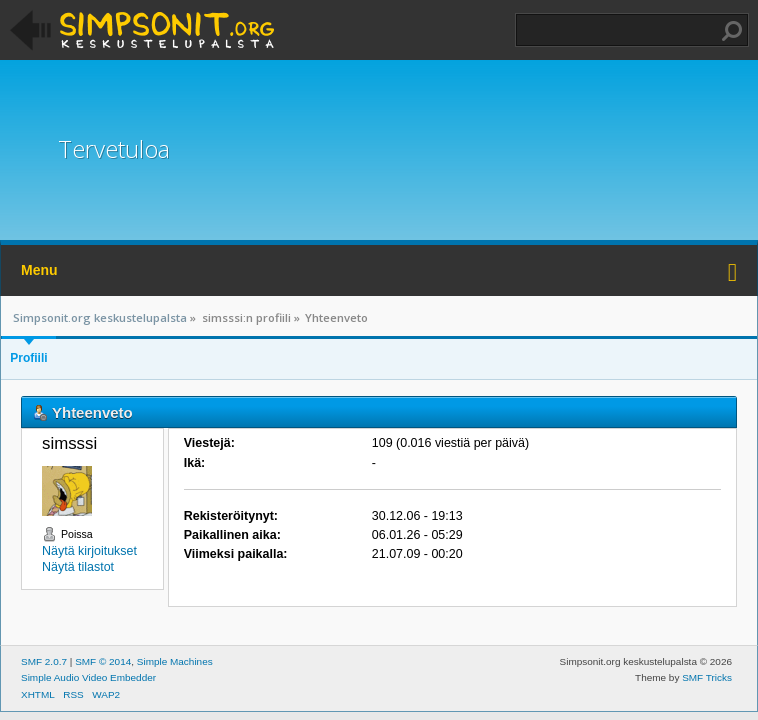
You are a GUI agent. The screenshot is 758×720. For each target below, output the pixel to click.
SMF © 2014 (103, 661)
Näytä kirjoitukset (89, 551)
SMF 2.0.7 (44, 661)
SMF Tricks (707, 677)
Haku (732, 31)
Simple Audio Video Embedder (88, 677)
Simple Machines (175, 661)
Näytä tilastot (78, 567)
